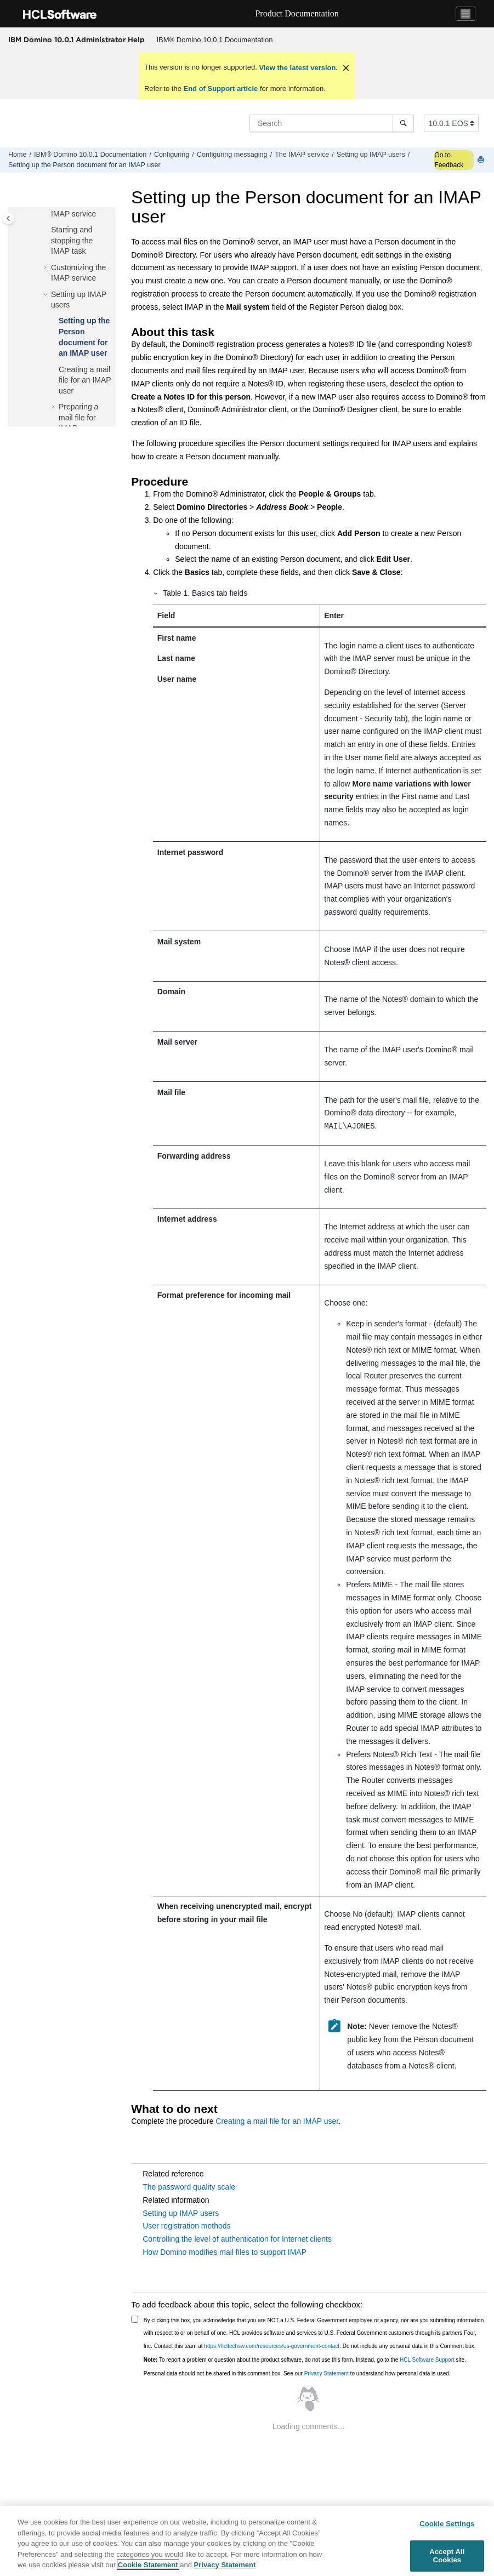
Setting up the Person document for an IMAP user (84, 165)
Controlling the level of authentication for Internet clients (237, 2239)
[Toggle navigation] (465, 14)
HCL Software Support (427, 2360)
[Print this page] (482, 160)
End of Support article (220, 88)
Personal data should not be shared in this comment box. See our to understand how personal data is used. (297, 2373)
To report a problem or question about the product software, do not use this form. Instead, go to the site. (305, 2360)
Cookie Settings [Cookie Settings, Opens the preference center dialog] (446, 2524)
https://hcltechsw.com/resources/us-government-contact (271, 2346)
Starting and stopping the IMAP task (72, 240)
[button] (46, 230)
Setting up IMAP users (371, 154)
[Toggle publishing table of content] (8, 218)
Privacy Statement (326, 2373)
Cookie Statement (148, 2565)
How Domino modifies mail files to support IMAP (224, 2252)
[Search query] (331, 123)
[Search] (403, 123)
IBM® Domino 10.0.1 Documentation (215, 40)
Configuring (171, 154)
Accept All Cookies (446, 2555)
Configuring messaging (232, 154)
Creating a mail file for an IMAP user (85, 380)
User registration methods (186, 2225)
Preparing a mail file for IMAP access (81, 417)
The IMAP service (302, 154)
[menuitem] (214, 40)
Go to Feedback (448, 160)
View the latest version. (297, 68)
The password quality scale (189, 2186)
